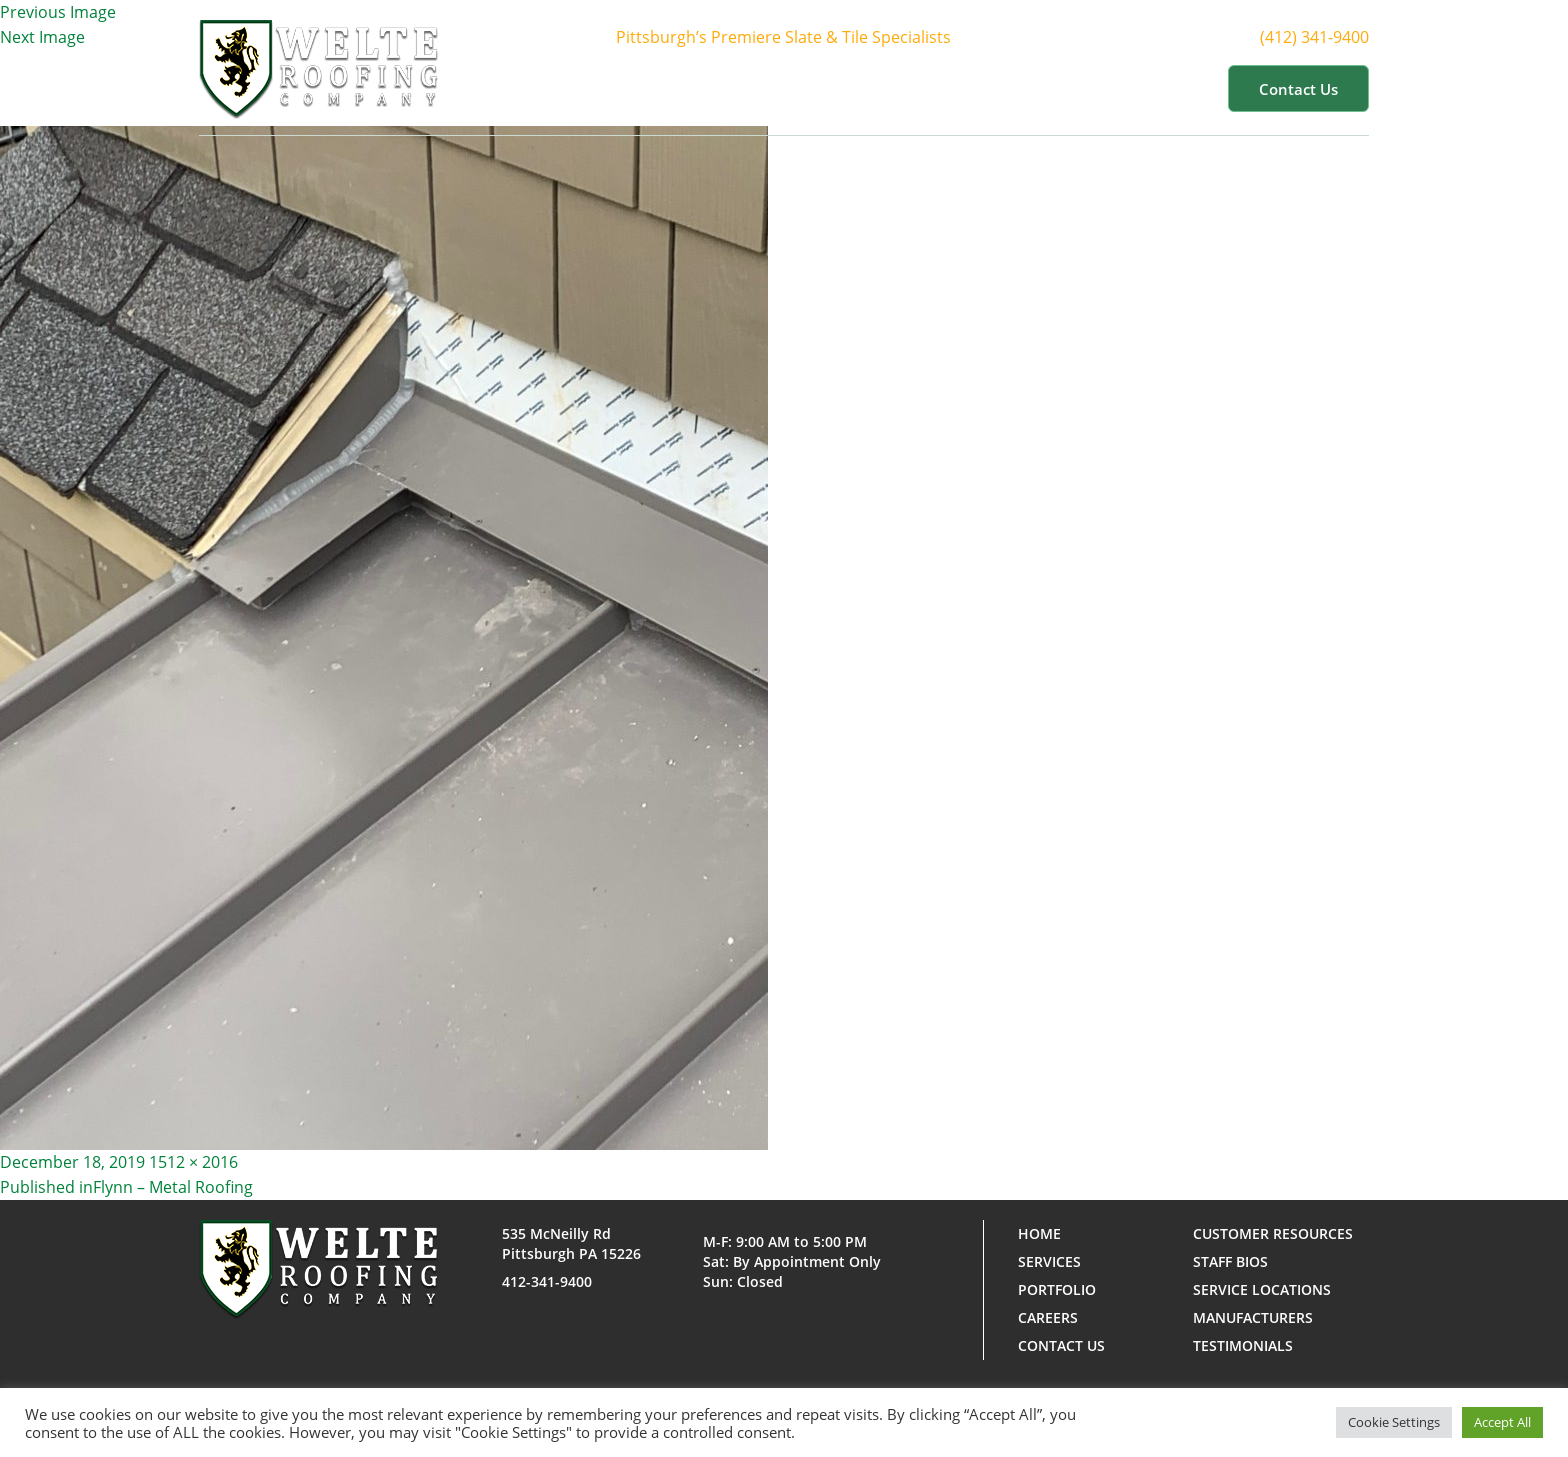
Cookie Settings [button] (1394, 1422)
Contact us (1298, 89)
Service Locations (1262, 1289)
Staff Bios (1230, 1261)
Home (643, 88)
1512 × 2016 (193, 1162)
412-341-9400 (547, 1281)
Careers (1048, 1317)
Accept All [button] (1502, 1422)
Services (851, 88)
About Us (738, 88)
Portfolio (962, 88)
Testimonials (1243, 1345)
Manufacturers (1253, 1317)
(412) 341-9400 (1326, 37)
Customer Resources (1118, 88)
